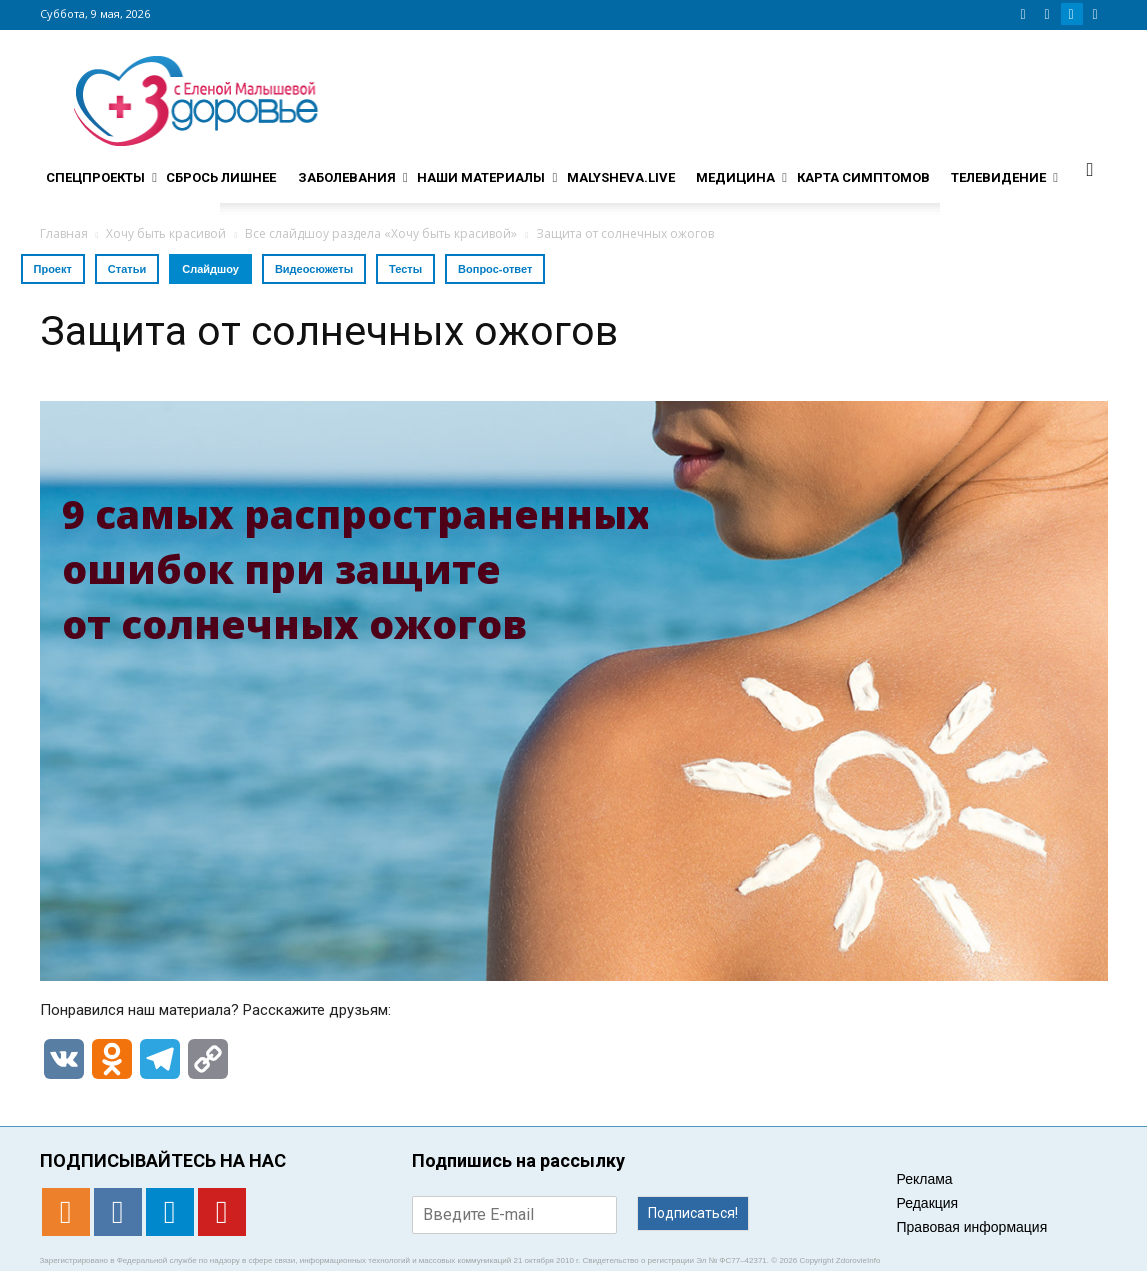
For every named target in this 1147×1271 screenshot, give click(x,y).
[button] (1090, 169)
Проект (53, 269)
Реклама (925, 1179)
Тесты (405, 269)
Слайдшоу (210, 269)
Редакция (928, 1203)
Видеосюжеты (314, 269)
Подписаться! (693, 1213)
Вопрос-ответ (495, 269)
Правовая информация (972, 1227)
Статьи (127, 269)
